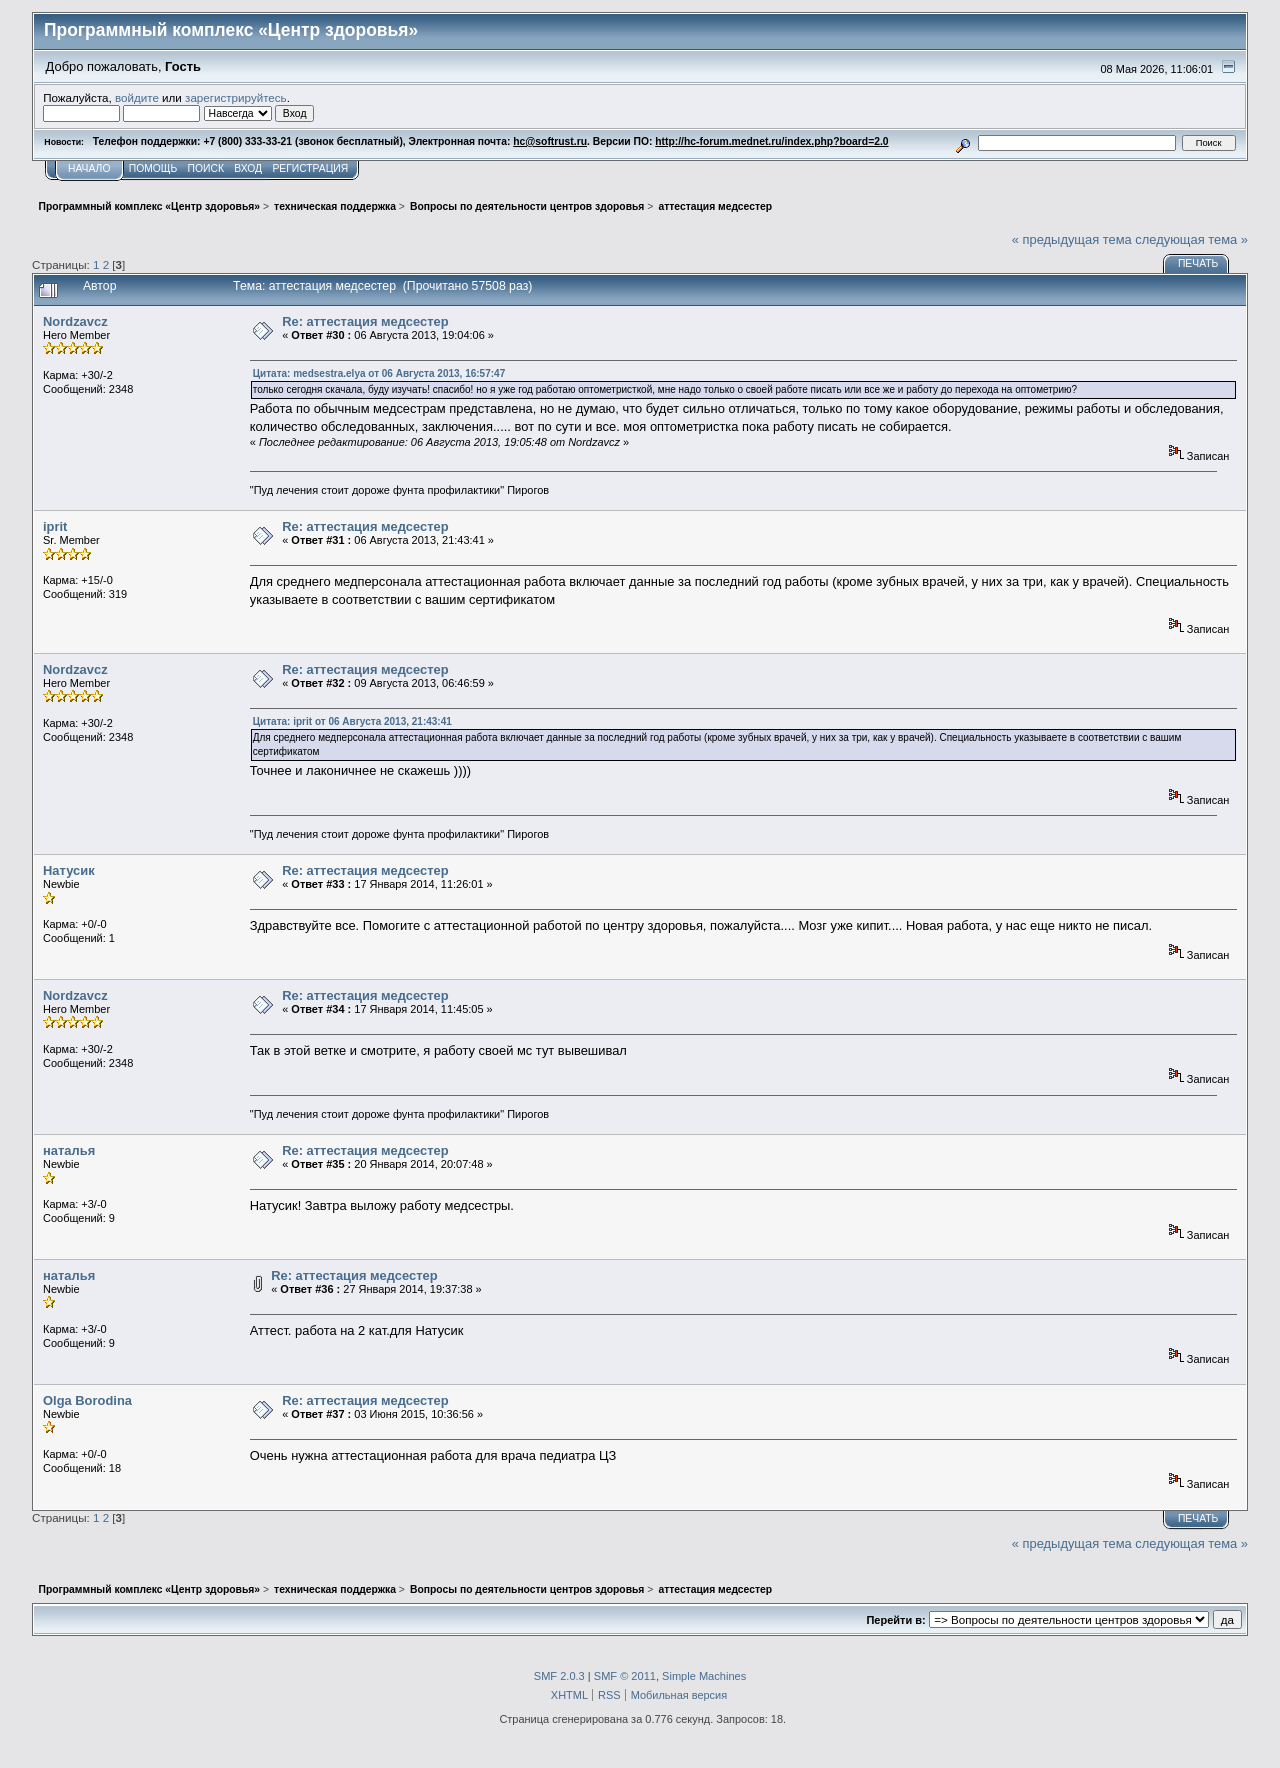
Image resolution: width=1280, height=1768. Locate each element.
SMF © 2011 (625, 1676)
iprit (55, 526)
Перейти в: (895, 1620)
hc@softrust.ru (550, 141)
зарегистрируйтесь (236, 97)
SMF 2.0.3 (559, 1676)
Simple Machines (704, 1676)
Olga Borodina (87, 1400)
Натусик (69, 870)
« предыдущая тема (1072, 239)
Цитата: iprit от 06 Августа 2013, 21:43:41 (352, 721)
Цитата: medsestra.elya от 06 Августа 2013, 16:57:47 (379, 373)
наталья (69, 1150)
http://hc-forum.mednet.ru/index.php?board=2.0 (771, 141)
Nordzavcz (75, 321)
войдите (137, 97)
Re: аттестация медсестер (365, 321)
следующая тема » (1191, 239)
